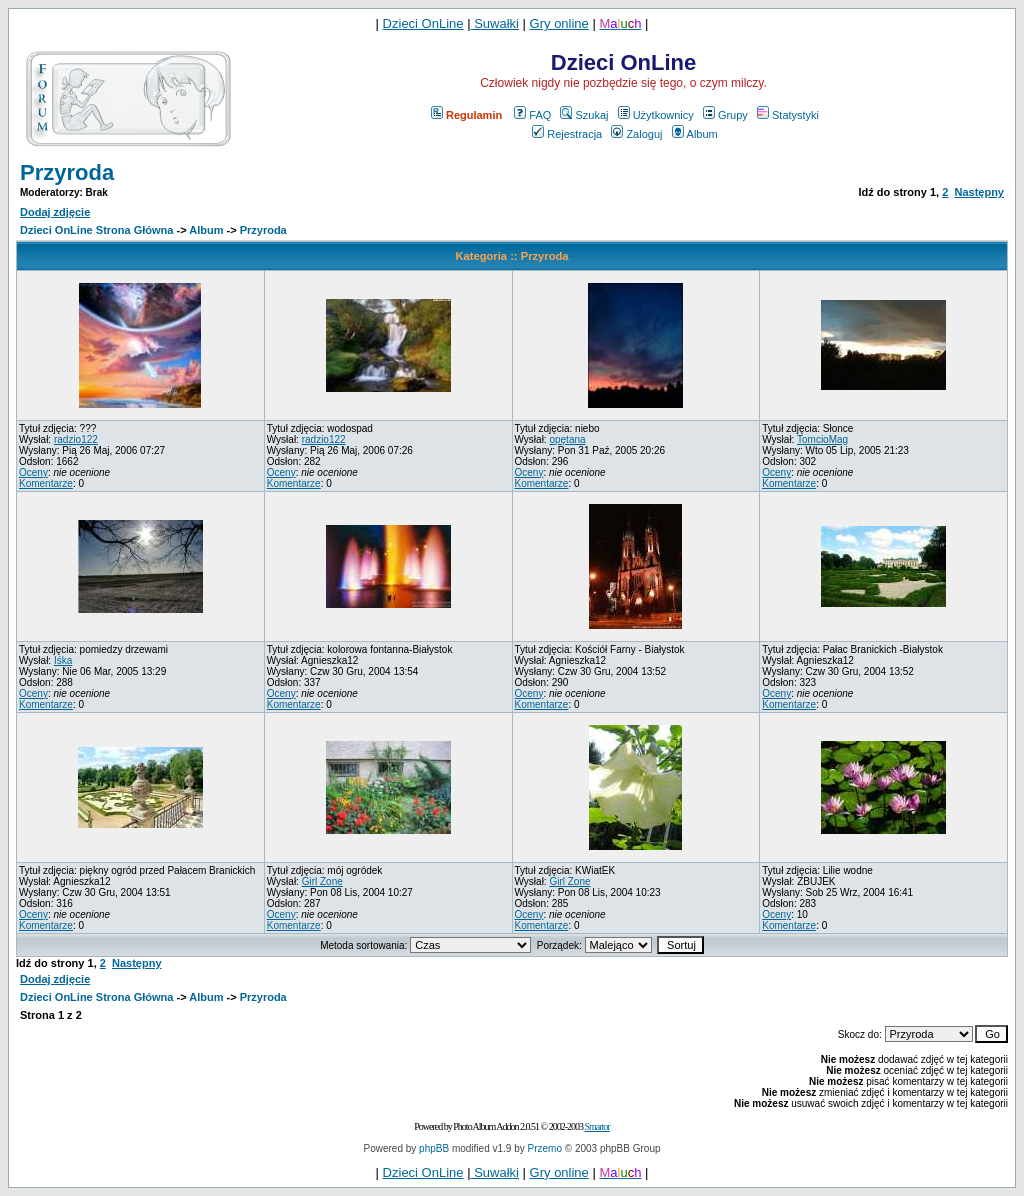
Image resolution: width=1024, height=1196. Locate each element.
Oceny (33, 472)
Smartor (596, 1126)
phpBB (434, 1148)
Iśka (63, 660)
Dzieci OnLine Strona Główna (96, 230)
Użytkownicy (656, 115)
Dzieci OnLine (423, 23)
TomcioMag (822, 439)
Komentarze (46, 483)
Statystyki (788, 115)
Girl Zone (322, 881)
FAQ (532, 115)
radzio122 (76, 439)
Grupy (725, 115)
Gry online (559, 23)
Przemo (545, 1148)
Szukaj (584, 115)
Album (695, 134)
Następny (979, 192)
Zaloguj (636, 134)
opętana (567, 439)
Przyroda (67, 172)
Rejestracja (567, 134)
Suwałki (495, 23)
